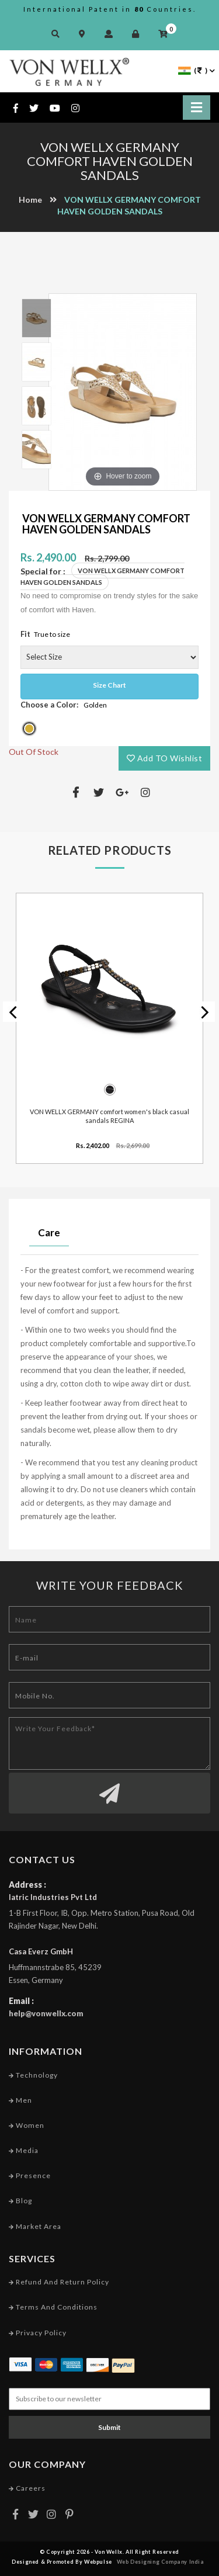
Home (30, 199)
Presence (30, 2175)
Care (49, 1232)
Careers (27, 2488)
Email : (21, 2001)
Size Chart (109, 685)
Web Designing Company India (160, 2561)
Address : (27, 1884)
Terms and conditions (53, 2307)
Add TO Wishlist (165, 758)
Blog (20, 2200)
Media (24, 2150)
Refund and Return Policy (59, 2281)
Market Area (35, 2226)
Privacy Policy (38, 2332)
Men (20, 2100)
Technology (33, 2075)
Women (26, 2125)
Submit (109, 2427)
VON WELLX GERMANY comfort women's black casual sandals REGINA (109, 1116)
